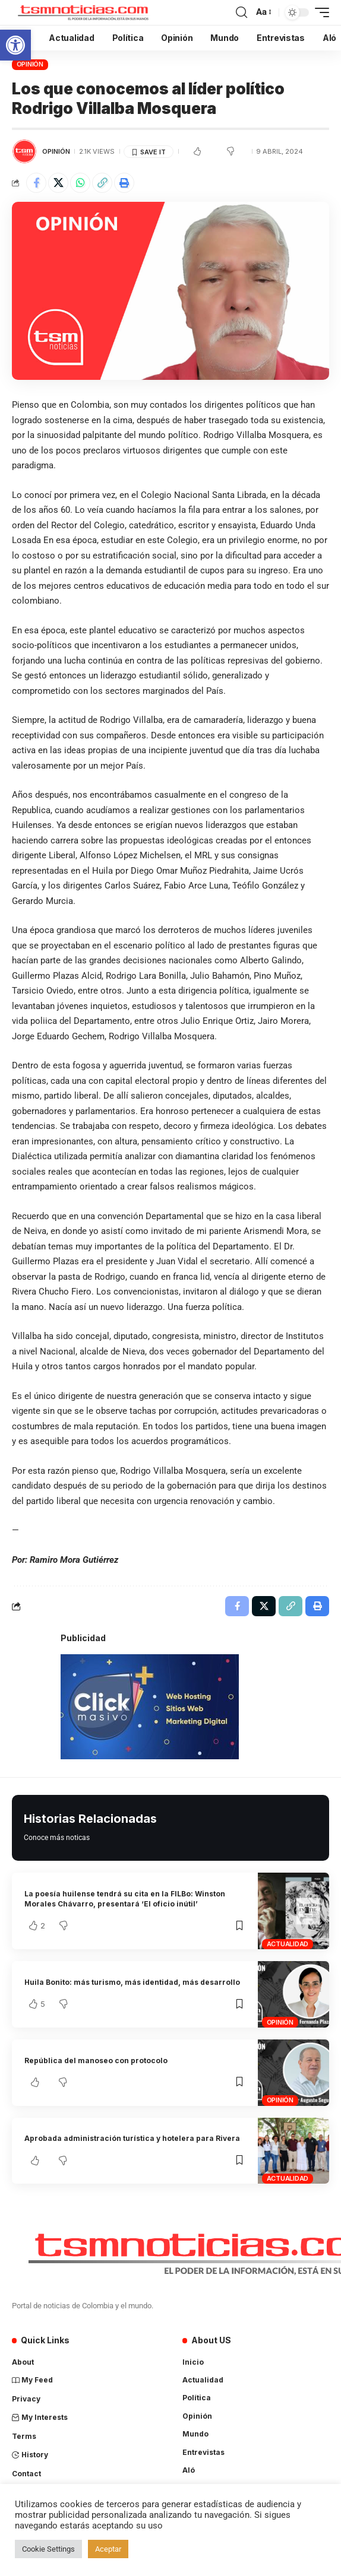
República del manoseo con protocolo (96, 2060)
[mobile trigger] (319, 12)
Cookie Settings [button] (48, 2549)
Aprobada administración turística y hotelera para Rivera (132, 2138)
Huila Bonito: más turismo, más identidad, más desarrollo (132, 1982)
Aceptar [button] (108, 2549)
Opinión (30, 64)
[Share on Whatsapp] (80, 183)
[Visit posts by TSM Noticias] (24, 151)
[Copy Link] (102, 183)
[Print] (124, 183)
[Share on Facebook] (36, 183)
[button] (15, 45)
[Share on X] (58, 183)
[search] (241, 12)
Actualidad (288, 1944)
